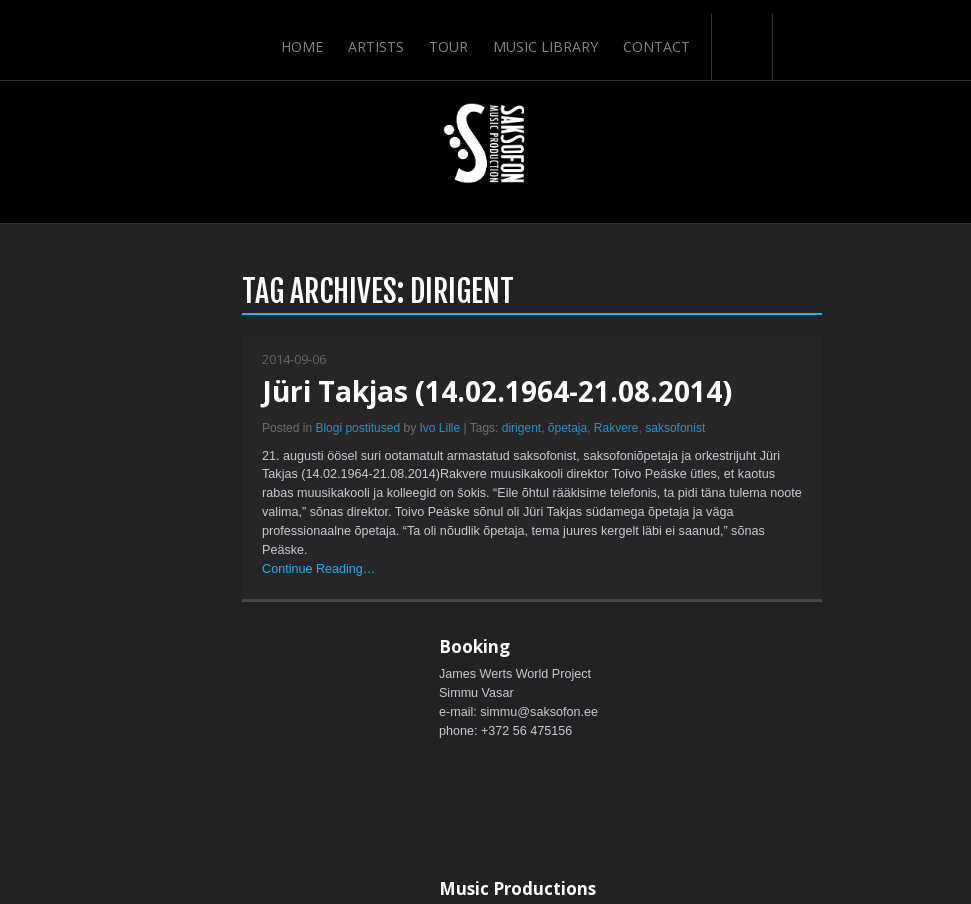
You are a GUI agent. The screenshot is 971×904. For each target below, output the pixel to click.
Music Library (546, 32)
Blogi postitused (141, 430)
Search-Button (744, 33)
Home (300, 32)
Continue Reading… (109, 585)
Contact (658, 32)
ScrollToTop (485, 730)
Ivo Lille (223, 430)
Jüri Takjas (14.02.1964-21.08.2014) (281, 393)
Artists (375, 32)
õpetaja (350, 430)
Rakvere (399, 430)
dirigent (304, 430)
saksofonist (459, 430)
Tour (448, 32)
